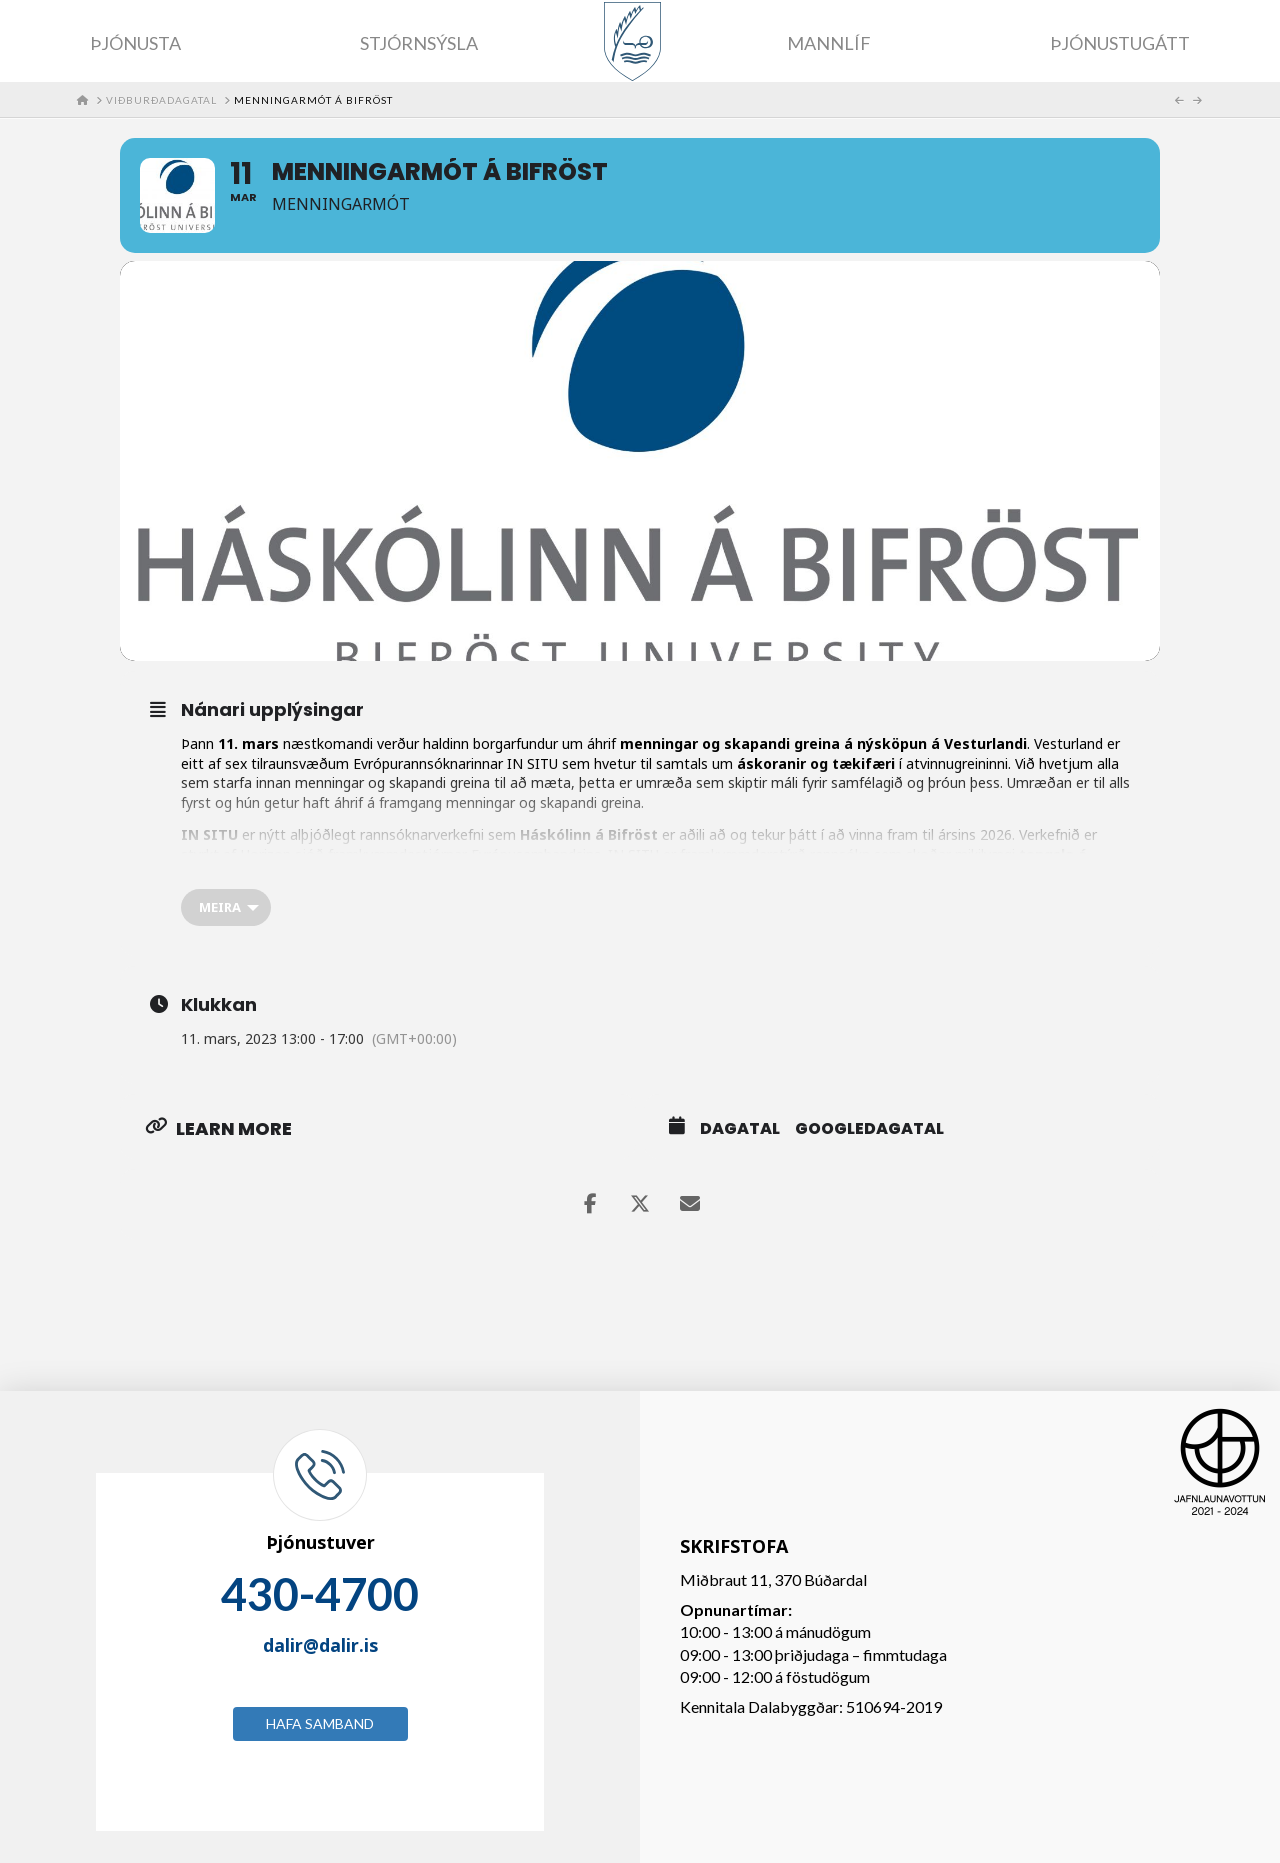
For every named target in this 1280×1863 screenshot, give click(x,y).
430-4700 (320, 1594)
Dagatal (740, 1129)
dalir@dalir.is (320, 1645)
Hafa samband (320, 1723)
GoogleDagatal (869, 1129)
